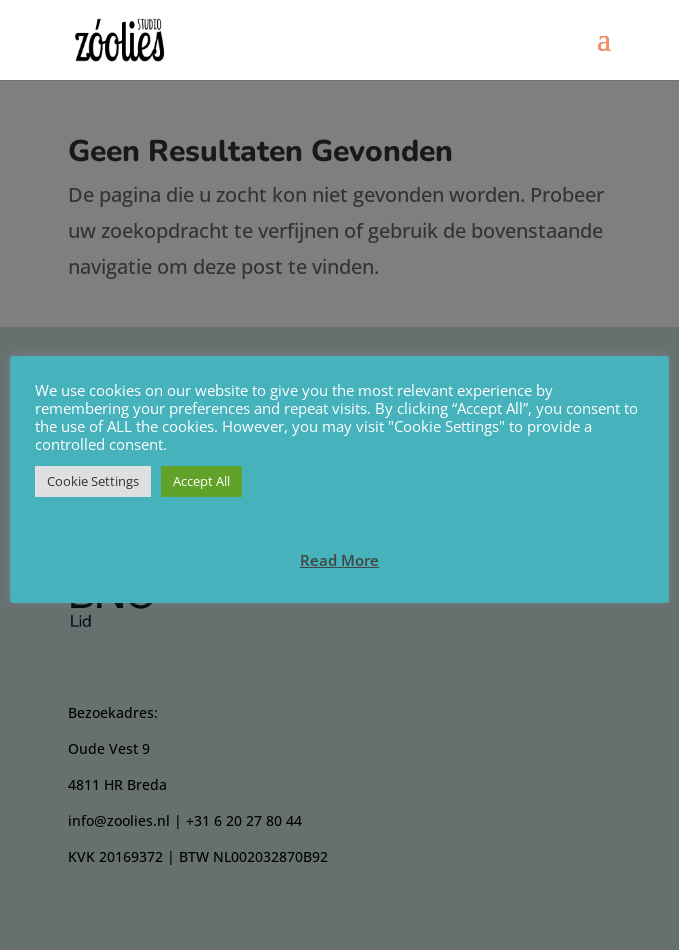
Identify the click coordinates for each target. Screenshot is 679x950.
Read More (339, 560)
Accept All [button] (201, 481)
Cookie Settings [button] (93, 481)
